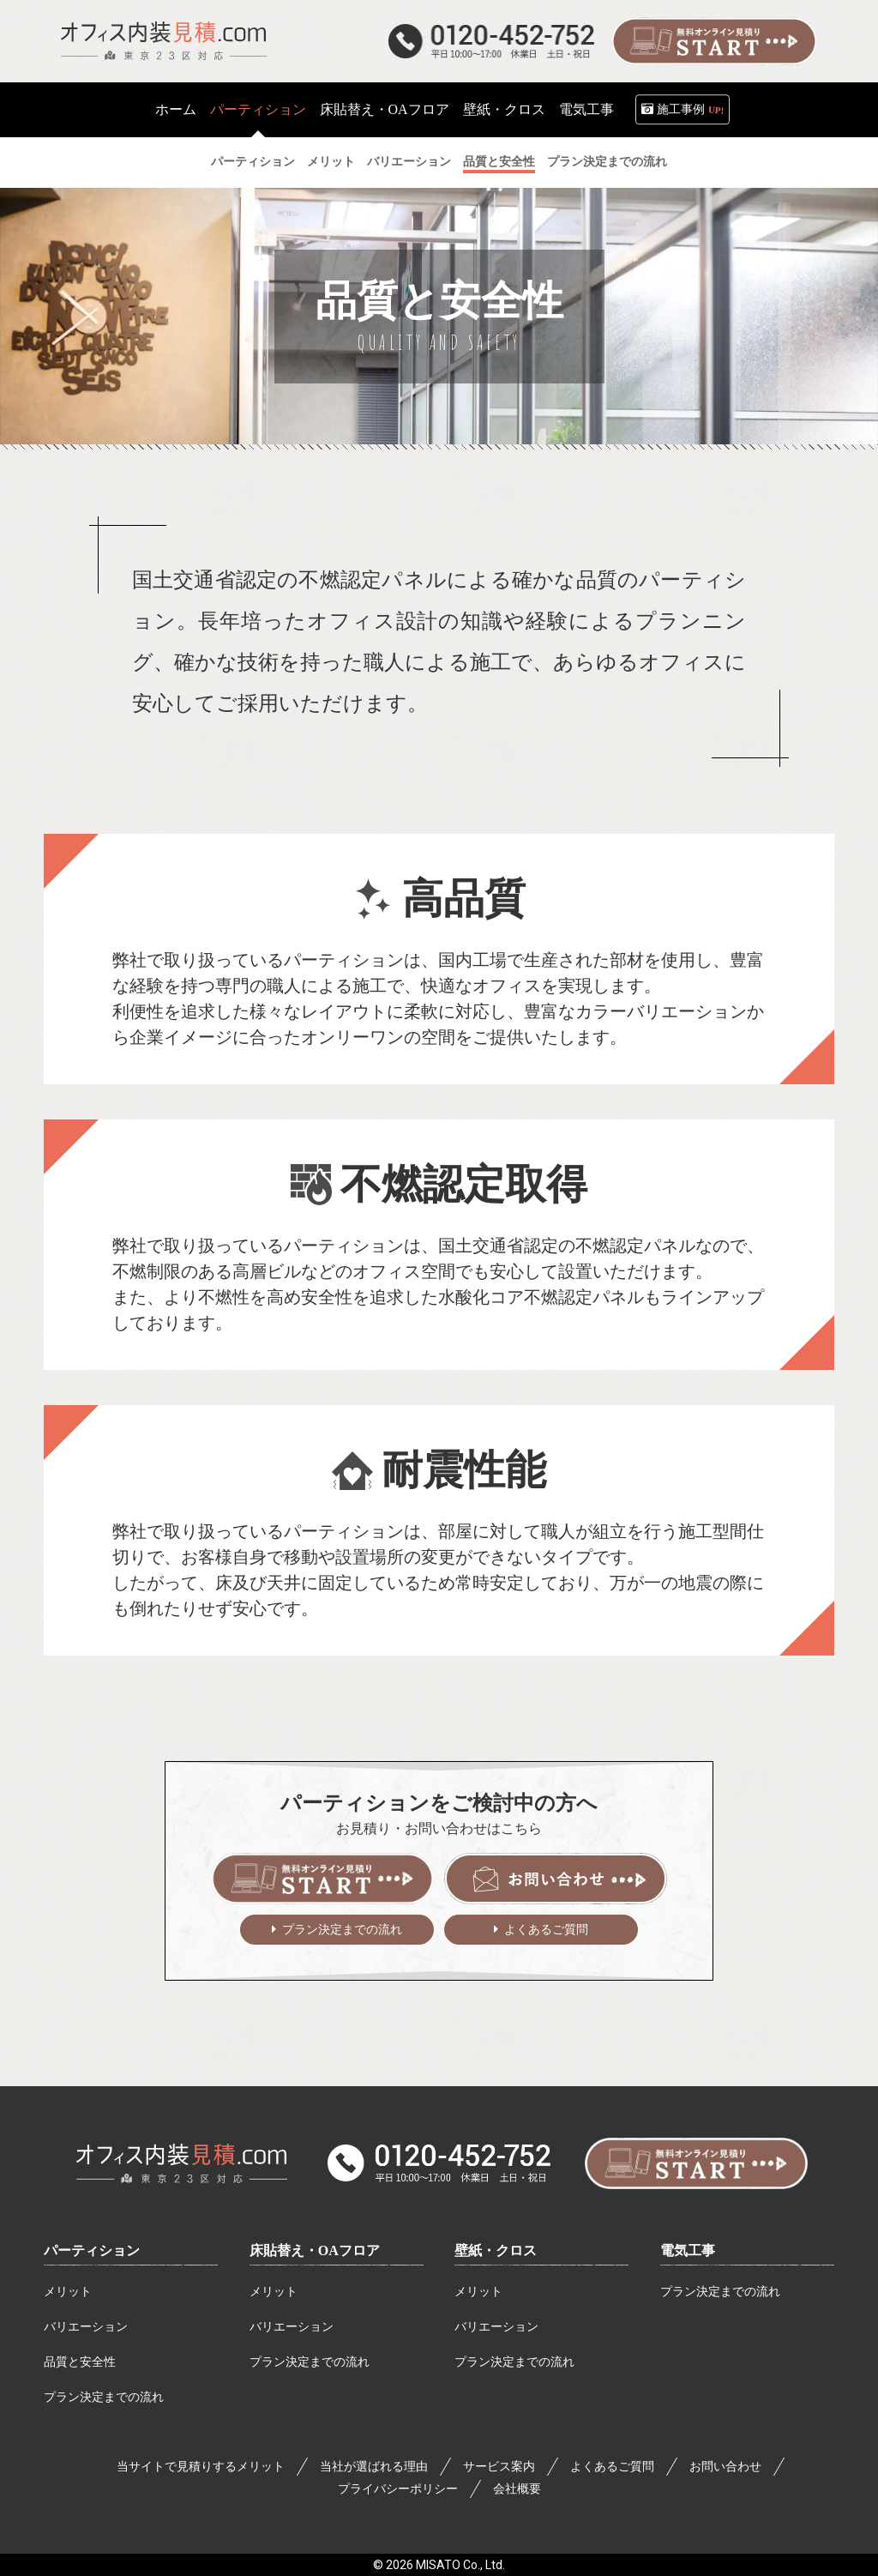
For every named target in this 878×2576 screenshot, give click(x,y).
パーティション (92, 2250)
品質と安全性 (80, 2362)
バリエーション (86, 2326)
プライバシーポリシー (398, 2488)
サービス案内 (499, 2466)
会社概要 (517, 2488)
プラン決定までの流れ (342, 1929)
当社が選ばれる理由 (374, 2466)
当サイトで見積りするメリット (201, 2466)
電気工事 (586, 109)
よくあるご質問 (546, 1929)
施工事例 (691, 110)
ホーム (175, 109)
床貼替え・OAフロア (384, 109)
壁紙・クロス (504, 109)
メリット (68, 2291)
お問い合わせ (725, 2466)
